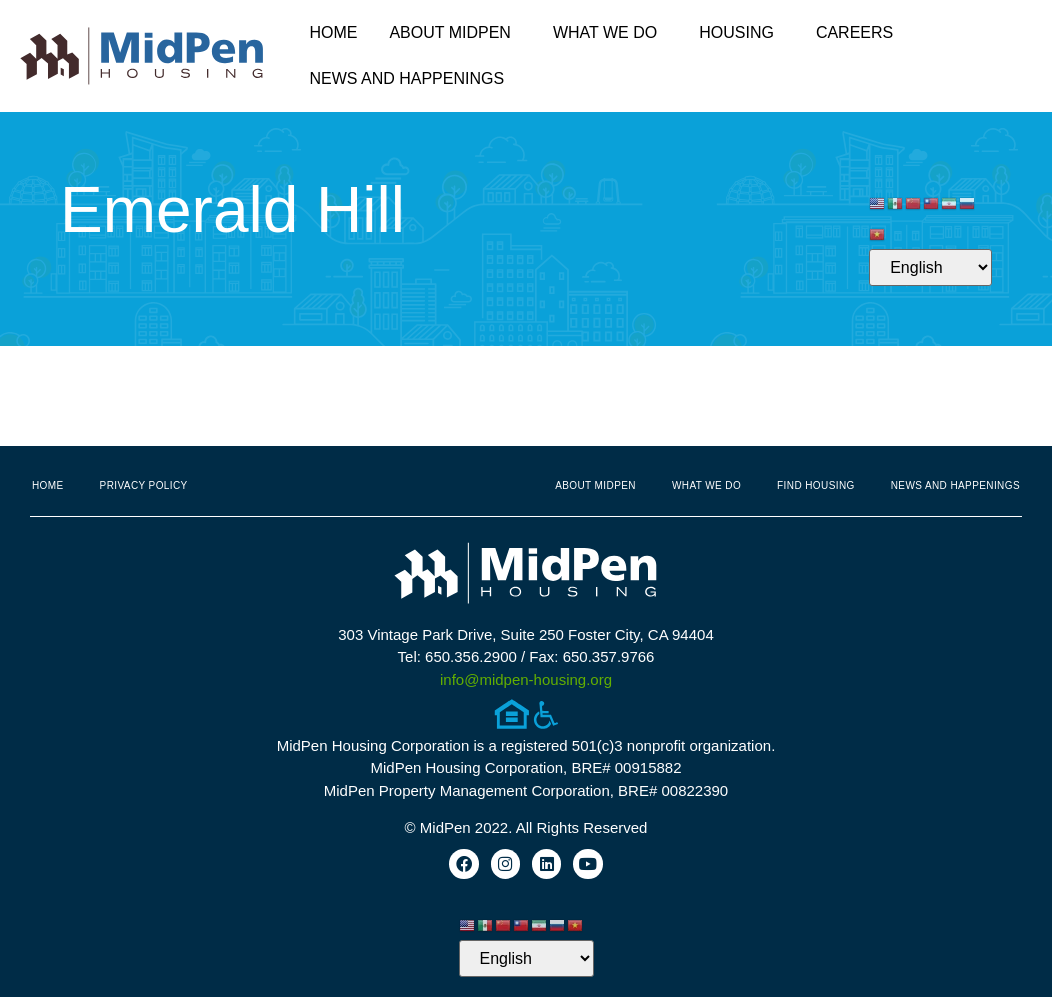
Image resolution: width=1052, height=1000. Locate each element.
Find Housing (816, 485)
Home (333, 32)
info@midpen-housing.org (526, 679)
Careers (854, 32)
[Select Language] (930, 267)
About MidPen (455, 33)
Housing (741, 33)
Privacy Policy (144, 485)
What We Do (610, 33)
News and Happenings (411, 79)
